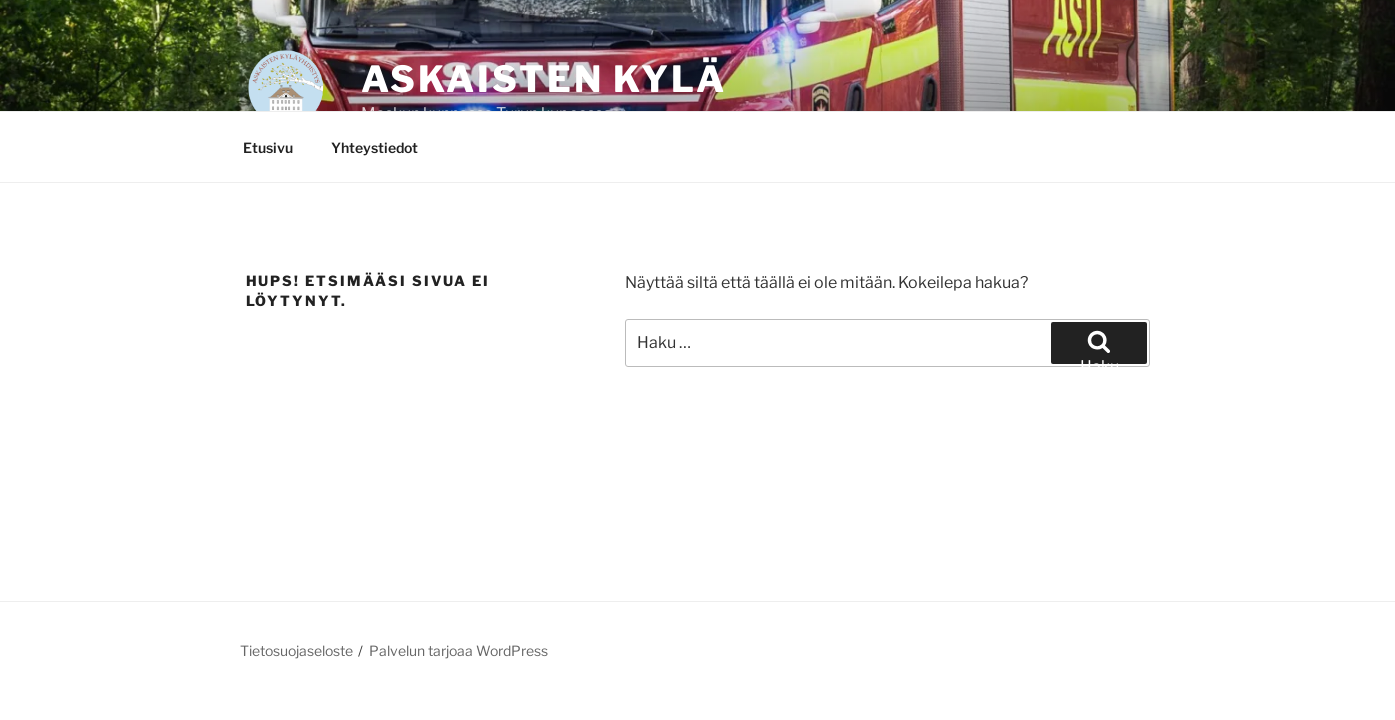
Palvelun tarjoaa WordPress (458, 650)
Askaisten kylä (544, 79)
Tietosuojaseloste (296, 650)
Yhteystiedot (374, 147)
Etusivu (268, 147)
